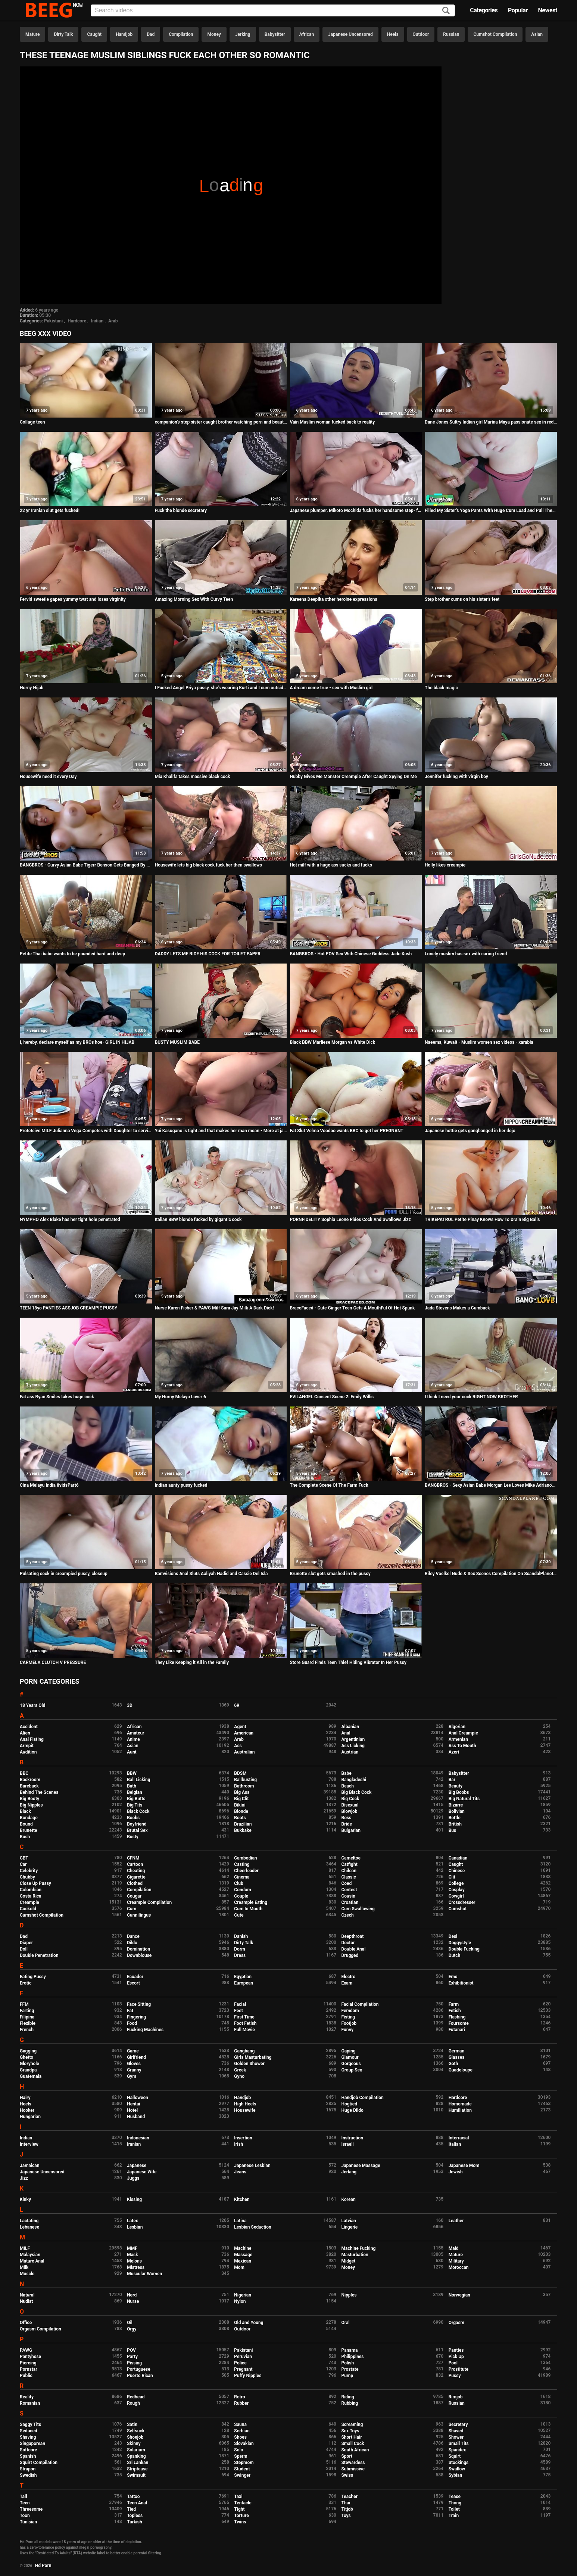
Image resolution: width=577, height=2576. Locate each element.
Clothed (135, 1883)
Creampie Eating (250, 1902)
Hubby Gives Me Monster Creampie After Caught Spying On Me (353, 776)
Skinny (133, 2443)
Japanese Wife (141, 2171)
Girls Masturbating (252, 2057)
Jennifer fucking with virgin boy (456, 776)
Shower (456, 2437)
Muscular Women (144, 2273)
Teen (25, 2502)
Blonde (241, 1811)
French (27, 2029)
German (457, 2051)
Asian (537, 34)
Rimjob (456, 2396)
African (306, 34)
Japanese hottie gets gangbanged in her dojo (470, 1130)
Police (240, 2363)
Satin (132, 2424)
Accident (29, 1726)
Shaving (28, 2437)
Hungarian (30, 2116)
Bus (452, 1830)
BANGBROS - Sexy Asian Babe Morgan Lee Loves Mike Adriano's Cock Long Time (491, 1485)
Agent (240, 1726)
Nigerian (242, 2295)
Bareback (29, 1786)
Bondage (29, 1817)
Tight (239, 2509)
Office (26, 2322)
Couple (241, 1896)
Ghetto (26, 2057)
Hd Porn (43, 2565)
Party (132, 2356)
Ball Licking (138, 1779)
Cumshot (458, 1908)
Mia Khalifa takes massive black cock (192, 776)
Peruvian (243, 2356)
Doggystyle (460, 1942)
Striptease (137, 2469)
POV (131, 2350)
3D (129, 1705)
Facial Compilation (359, 2004)
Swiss (347, 2475)
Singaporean (32, 2443)
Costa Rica (30, 1896)
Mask (132, 2254)
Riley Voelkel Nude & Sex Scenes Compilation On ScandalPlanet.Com (491, 1573)
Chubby (27, 1877)
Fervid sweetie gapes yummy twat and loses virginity (73, 599)
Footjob (348, 2023)
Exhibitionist (461, 1983)
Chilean (348, 1870)
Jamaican (30, 2165)
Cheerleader (246, 1870)
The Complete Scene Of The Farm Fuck (329, 1485)
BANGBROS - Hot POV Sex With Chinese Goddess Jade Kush (351, 953)
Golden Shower (249, 2063)
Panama (349, 2350)
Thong (455, 2502)
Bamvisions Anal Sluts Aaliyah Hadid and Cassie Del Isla (211, 1573)
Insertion (243, 2138)
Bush (25, 1836)
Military (456, 2261)
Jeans (240, 2171)
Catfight (349, 1864)
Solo (238, 2449)
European (243, 1983)
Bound (26, 1824)
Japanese (136, 2165)
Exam (346, 1983)
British (455, 1824)
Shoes (240, 2437)
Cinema (241, 1877)
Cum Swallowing (357, 1908)
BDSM (240, 1773)
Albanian (350, 1726)
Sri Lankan (137, 2462)
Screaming (352, 2424)
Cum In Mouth (248, 1908)
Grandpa (28, 2070)
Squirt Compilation (38, 2462)
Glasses (457, 2057)
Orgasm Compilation (40, 2329)
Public (26, 2375)
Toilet (454, 2509)
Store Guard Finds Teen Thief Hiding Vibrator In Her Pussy (348, 1662)
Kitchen (241, 2199)
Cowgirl (456, 1896)
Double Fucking (464, 1949)
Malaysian (30, 2254)
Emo (453, 1976)
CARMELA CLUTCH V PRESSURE (53, 1662)
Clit (452, 1877)
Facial (240, 2004)
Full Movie (244, 2029)
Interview (29, 2144)
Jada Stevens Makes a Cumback (457, 1308)
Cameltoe (350, 1858)
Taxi (238, 2496)
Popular (518, 10)
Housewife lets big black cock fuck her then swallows (208, 865)
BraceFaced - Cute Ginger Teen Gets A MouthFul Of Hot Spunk (352, 1308)
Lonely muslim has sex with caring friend (466, 953)
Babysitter (275, 34)
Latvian (348, 2220)
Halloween (137, 2097)
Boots (240, 1817)
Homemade (460, 2104)
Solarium (136, 2449)
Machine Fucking (358, 2248)
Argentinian (353, 1739)
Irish (238, 2144)
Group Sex (351, 2070)
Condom (242, 1889)
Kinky (25, 2199)
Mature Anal (32, 2261)
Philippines (352, 2356)
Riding (347, 2396)
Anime (133, 1739)
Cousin (348, 1896)
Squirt (455, 2456)
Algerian (457, 1726)
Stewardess (353, 2462)
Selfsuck (135, 2430)
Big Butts (136, 1798)
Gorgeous (351, 2063)
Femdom (350, 2010)
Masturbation (354, 2254)
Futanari (457, 2029)
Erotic (25, 1983)
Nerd (132, 2295)
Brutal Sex (137, 1830)
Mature (32, 34)
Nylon (240, 2301)
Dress (240, 1955)
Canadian (458, 1858)
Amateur (135, 1733)
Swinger (242, 2475)
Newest (547, 10)
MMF (132, 2248)
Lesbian (135, 2227)
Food (132, 2023)
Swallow (457, 2469)
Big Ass (241, 1792)
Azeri (454, 1752)
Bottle (455, 1817)
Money (214, 34)
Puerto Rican (140, 2375)
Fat (130, 2010)
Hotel (132, 2110)
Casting (241, 1864)
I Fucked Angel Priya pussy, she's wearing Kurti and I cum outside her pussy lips (221, 687)
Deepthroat (352, 1936)
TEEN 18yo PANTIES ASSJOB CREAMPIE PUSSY (68, 1308)
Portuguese (138, 2369)
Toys (345, 2515)
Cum (131, 1908)
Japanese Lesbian (252, 2165)
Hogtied (349, 2104)
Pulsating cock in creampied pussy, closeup (63, 1573)
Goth (453, 2063)
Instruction (352, 2138)
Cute (238, 1915)
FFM (24, 2004)
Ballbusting (245, 1779)
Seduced (28, 2430)
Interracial (459, 2138)
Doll (24, 1949)
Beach (347, 1786)
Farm (454, 2004)
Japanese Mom (464, 2165)
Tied (131, 2509)
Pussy (455, 2375)
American (243, 1733)
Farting (27, 2010)
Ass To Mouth (462, 1745)
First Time (244, 2017)
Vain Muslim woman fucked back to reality (332, 422)
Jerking (242, 34)
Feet (238, 2010)
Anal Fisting (32, 1739)
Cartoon (135, 1864)
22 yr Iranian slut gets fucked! (49, 510)
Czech (347, 1915)
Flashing (457, 2017)
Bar (452, 1779)
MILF (25, 2248)
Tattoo (133, 2496)
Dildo (132, 1942)
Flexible (27, 2023)
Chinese (457, 1870)
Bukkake (242, 1830)
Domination (138, 1949)
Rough (133, 2403)
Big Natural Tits (464, 1798)
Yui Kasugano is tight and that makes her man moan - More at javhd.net (221, 1130)
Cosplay (457, 1889)
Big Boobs (459, 1792)
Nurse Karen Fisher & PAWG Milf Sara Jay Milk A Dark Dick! (214, 1308)
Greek (240, 2070)
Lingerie (349, 2227)
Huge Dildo (352, 2110)
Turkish (134, 2522)
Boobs (133, 1817)
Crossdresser (462, 1902)
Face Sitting (139, 2004)
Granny (134, 2070)
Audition (28, 1752)
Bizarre (456, 1805)
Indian (97, 321)
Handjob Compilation (362, 2097)
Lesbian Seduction (252, 2227)
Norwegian (459, 2295)
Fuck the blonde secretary (181, 510)
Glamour (349, 2057)
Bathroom (244, 1786)
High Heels (245, 2104)
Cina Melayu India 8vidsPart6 (49, 1485)
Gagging (28, 2051)
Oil (129, 2322)
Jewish (456, 2171)
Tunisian (28, 2522)
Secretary (458, 2424)
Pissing (134, 2363)
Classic (348, 1877)
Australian (244, 1752)
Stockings (459, 2462)
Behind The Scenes (39, 1792)
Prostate (349, 2369)
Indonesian (138, 2138)
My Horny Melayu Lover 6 (180, 1396)
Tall (23, 2496)
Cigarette (136, 1877)
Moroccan (459, 2267)
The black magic (441, 687)
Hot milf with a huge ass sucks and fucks (331, 865)
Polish (347, 2363)
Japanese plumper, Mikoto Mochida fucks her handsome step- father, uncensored (356, 510)
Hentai (133, 2104)
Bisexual (349, 1805)
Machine (242, 2248)
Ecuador (135, 1976)
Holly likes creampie (445, 865)
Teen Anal (137, 2502)
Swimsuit (136, 2475)
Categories (484, 10)
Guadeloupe (460, 2070)
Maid (454, 2248)
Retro (239, 2396)
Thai (345, 2502)
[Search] (446, 11)
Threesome (31, 2509)
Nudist (26, 2301)
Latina (240, 2220)
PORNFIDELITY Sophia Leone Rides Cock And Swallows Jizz (350, 1219)
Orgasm (456, 2322)
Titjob (347, 2509)
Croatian (349, 1902)
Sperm (240, 2456)
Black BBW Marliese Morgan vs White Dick (332, 1042)
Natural (27, 2295)
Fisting (348, 2017)
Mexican (242, 2261)
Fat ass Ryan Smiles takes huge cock (57, 1396)
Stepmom (243, 2462)
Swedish (28, 2475)
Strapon (27, 2469)
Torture (241, 2515)
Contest (349, 1889)
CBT (24, 1858)
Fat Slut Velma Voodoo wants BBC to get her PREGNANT (346, 1130)
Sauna (240, 2424)
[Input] (273, 10)
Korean (348, 2199)
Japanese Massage (360, 2165)
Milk (24, 2267)
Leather (456, 2220)
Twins (240, 2522)
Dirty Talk (63, 34)
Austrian (349, 1752)
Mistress (135, 2267)
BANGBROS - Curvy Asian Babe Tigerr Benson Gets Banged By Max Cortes (86, 865)
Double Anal (353, 1949)
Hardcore (77, 321)
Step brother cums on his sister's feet (462, 599)
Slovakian (243, 2443)
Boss (346, 1817)
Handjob (124, 34)
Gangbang (244, 2051)
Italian (455, 2144)
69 (236, 1705)
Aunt (132, 1752)
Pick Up (456, 2356)
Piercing (28, 2363)
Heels (393, 34)
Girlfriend (136, 2057)
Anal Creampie (463, 1733)
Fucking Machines (145, 2029)
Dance (133, 1936)
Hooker (27, 2110)
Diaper (26, 1942)
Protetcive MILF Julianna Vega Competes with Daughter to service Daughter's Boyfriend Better (86, 1130)
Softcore (28, 2449)
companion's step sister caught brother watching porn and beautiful (221, 422)
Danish (241, 1936)
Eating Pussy (33, 1976)
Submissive (352, 2469)
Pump (347, 2375)
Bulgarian (351, 1830)
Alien (25, 1733)
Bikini (239, 1805)
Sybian (455, 2475)
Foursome (459, 2023)
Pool (453, 2363)
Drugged (349, 1955)
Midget (348, 2261)
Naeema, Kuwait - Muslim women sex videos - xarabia (479, 1042)
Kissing (134, 2199)
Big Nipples (31, 1805)
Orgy (131, 2329)
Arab (113, 321)
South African (355, 2449)
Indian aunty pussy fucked (181, 1485)
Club (238, 1883)
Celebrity (29, 1870)
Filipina (27, 2017)
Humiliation (460, 2110)
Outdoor (421, 34)
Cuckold (28, 1908)
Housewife (244, 2110)
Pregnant (243, 2369)
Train (454, 2515)
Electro (348, 1976)
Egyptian (243, 1976)
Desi (453, 1936)
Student (242, 2469)
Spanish (28, 2456)
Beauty (455, 1786)
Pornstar (28, 2369)
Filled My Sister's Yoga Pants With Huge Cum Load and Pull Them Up (491, 510)
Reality (27, 2396)
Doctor (348, 1942)
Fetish (455, 2010)
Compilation (181, 34)
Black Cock (138, 1811)
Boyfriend (136, 1824)
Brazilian (243, 1824)
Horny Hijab (31, 687)
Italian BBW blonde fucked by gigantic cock (198, 1219)
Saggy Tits (30, 2424)
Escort (133, 1983)
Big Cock (350, 1798)
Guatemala (30, 2076)
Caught (94, 34)
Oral (345, 2322)
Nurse (133, 2301)
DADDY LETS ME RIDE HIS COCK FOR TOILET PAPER (208, 953)
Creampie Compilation (149, 1902)
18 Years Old (32, 1705)
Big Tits (134, 1805)
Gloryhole (29, 2063)
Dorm (239, 1949)
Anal (345, 1733)
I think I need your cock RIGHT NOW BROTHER (471, 1396)
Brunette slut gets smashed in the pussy (330, 1573)
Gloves (134, 2063)
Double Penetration (39, 1955)
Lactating (29, 2220)
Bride (346, 1824)
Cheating (136, 1870)
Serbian (241, 2430)
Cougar (134, 1896)
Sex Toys (350, 2430)
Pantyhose (30, 2356)
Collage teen (32, 422)
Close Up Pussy (35, 1883)
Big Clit (241, 1798)
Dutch (455, 1955)
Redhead (135, 2396)
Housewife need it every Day (48, 776)
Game (132, 2051)
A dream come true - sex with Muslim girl (331, 687)
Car (23, 1864)
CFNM (133, 1858)
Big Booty (29, 1798)
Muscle (27, 2273)
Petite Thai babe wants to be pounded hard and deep (72, 953)
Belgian (134, 1792)
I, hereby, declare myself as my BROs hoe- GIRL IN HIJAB (77, 1042)
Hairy (25, 2097)
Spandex (457, 2449)
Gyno (239, 2076)
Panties (456, 2350)
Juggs (133, 2178)
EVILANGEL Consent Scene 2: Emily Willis (332, 1396)
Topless (135, 2515)
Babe (346, 1773)
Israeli (347, 2144)
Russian (451, 34)
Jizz (24, 2178)
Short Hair (351, 2437)
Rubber (241, 2403)
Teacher (349, 2496)
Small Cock (352, 2443)
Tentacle (243, 2502)
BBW (132, 1773)
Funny (347, 2029)
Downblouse (139, 1955)
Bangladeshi (353, 1779)
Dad (151, 34)
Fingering (136, 2017)
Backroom (30, 1779)
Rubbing (349, 2403)
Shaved (456, 2430)
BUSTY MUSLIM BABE (177, 1042)
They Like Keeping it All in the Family (192, 1662)
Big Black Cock (356, 1792)
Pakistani (53, 321)
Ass (237, 1745)
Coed (346, 1883)
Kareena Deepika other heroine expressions (333, 599)
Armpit (27, 1745)
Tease (455, 2496)
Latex (132, 2220)
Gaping (348, 2051)
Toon (25, 2515)
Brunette (28, 1830)
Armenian (458, 1739)
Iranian (134, 2144)
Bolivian (457, 1811)
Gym (131, 2076)
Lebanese (29, 2227)
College (456, 1883)
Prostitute (458, 2369)
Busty (132, 1836)
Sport (346, 2456)
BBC (24, 1773)
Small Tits (459, 2443)
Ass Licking (352, 1745)
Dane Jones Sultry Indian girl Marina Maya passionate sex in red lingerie (491, 422)
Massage (243, 2254)
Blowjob (349, 1811)
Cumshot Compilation (495, 34)
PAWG (26, 2350)
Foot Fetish (245, 2023)
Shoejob (135, 2437)
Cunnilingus (139, 1915)
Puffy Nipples (247, 2375)
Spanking (136, 2456)
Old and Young (248, 2322)
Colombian (30, 1889)
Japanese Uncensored (350, 34)
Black (25, 1811)
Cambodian (245, 1858)
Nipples (348, 2295)
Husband (136, 2116)
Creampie (29, 1902)
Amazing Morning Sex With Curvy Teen (194, 599)
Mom (239, 2267)
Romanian (30, 2403)
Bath (131, 1786)
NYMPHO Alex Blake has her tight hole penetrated (70, 1219)
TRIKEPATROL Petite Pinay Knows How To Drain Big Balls (482, 1219)
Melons (134, 2261)
